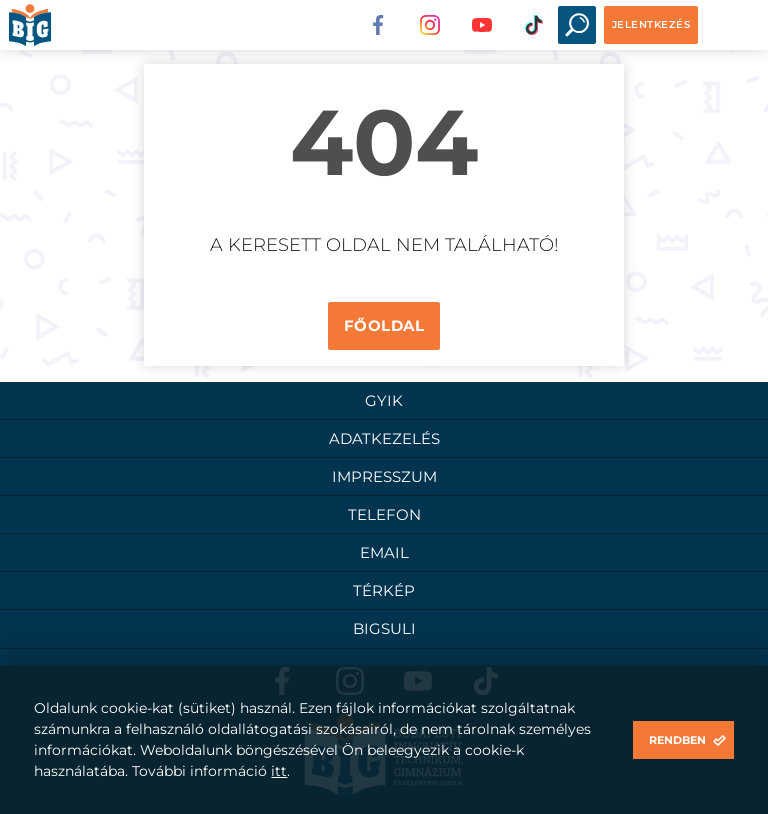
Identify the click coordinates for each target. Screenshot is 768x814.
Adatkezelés (384, 438)
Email (384, 552)
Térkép (384, 590)
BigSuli (384, 628)
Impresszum (384, 476)
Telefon (384, 514)
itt (279, 771)
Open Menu (731, 25)
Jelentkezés (651, 24)
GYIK (384, 400)
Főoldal (384, 325)
